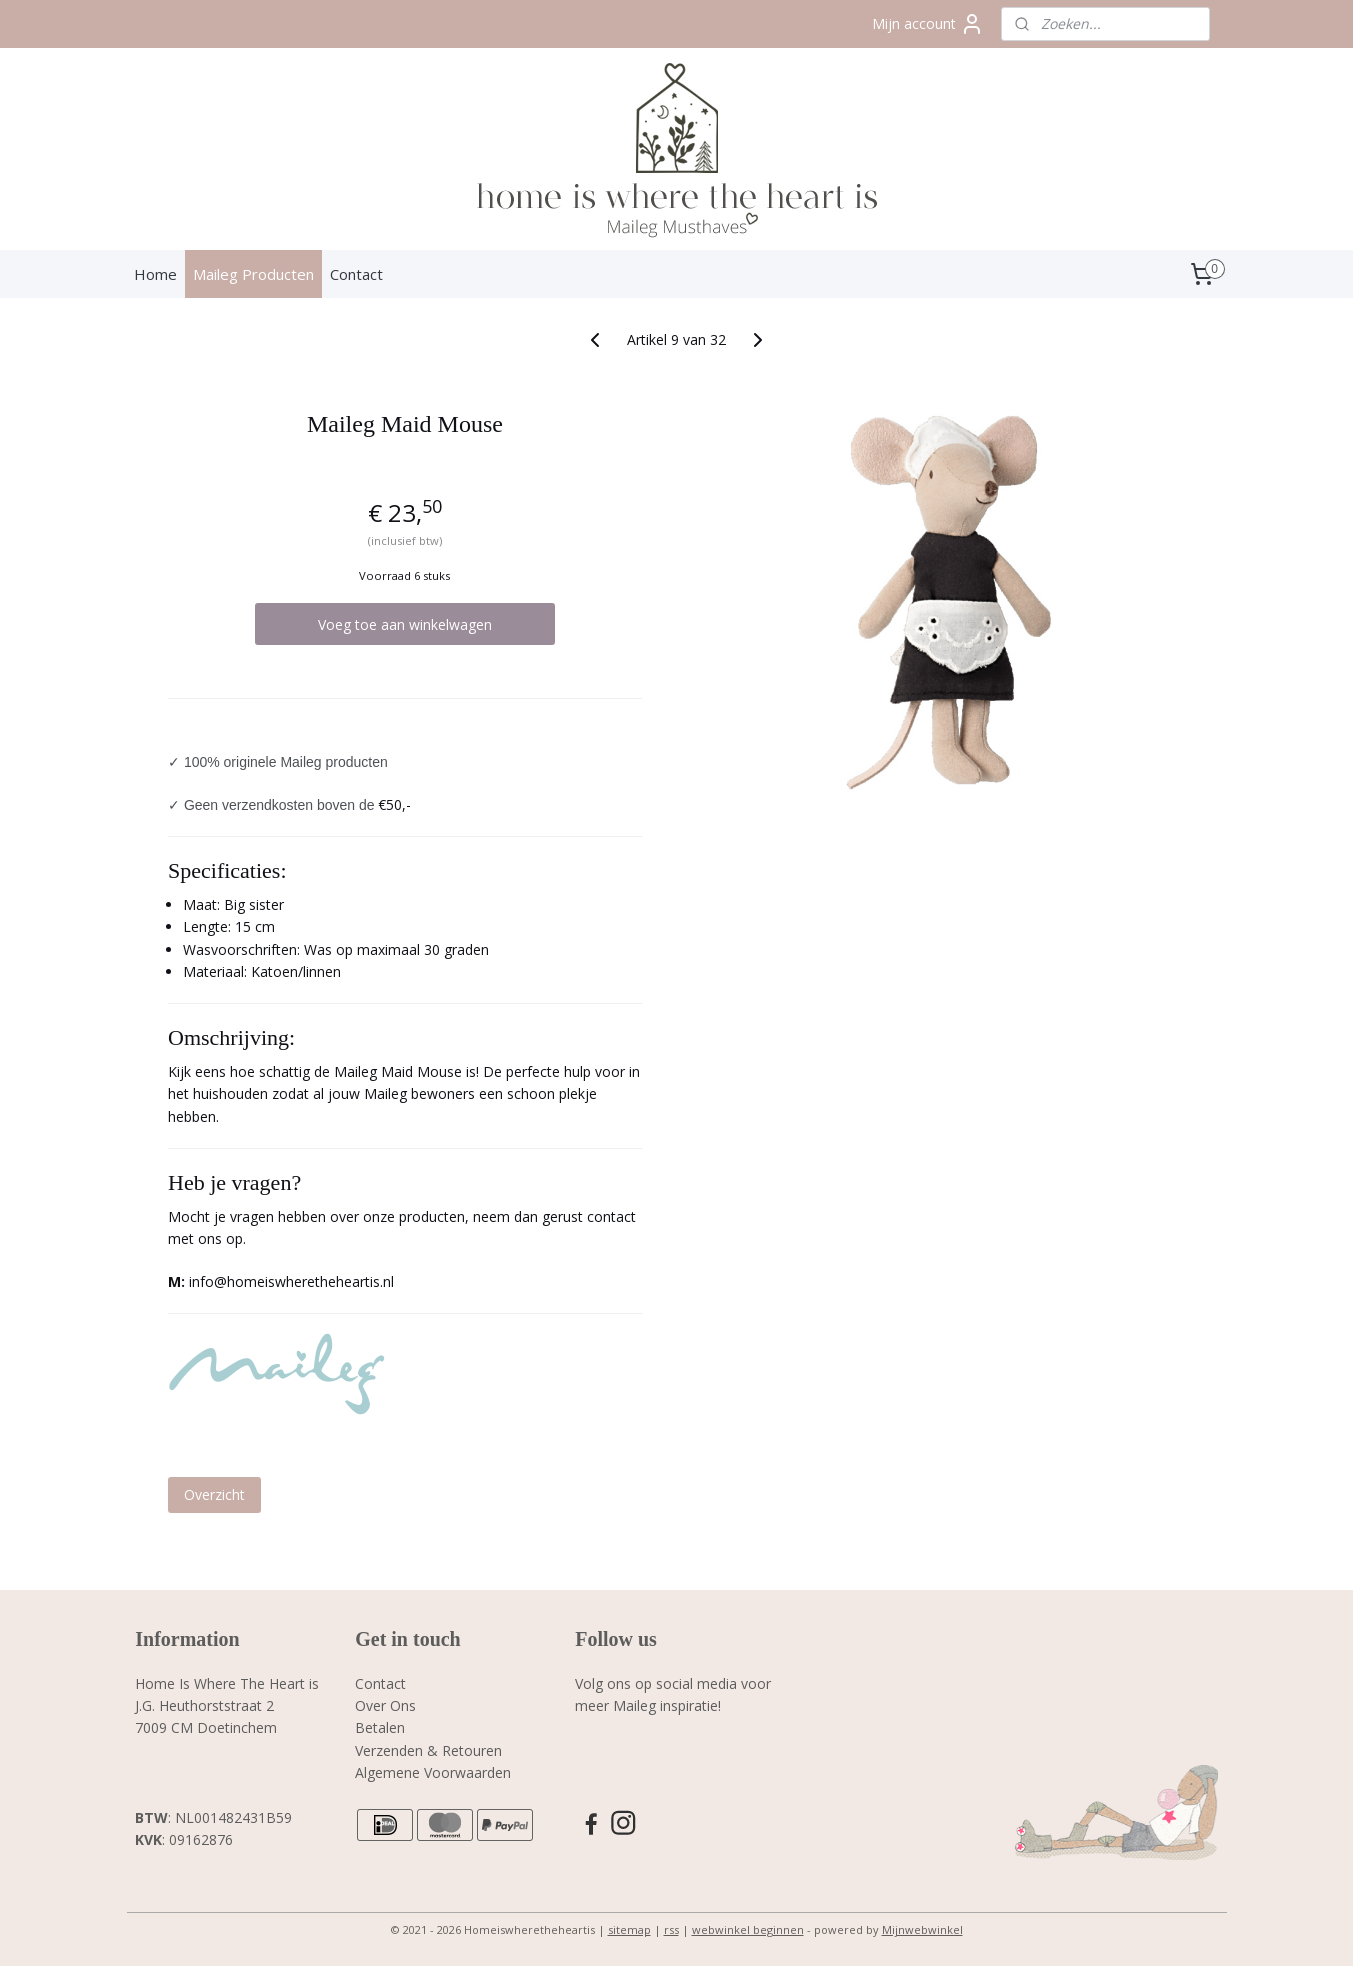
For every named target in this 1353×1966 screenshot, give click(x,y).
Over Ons (385, 1705)
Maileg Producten (253, 274)
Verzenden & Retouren (428, 1750)
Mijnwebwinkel (922, 1929)
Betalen (380, 1727)
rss (671, 1929)
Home (155, 274)
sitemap (629, 1929)
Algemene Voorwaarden (433, 1772)
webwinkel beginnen (748, 1929)
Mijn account (928, 24)
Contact (356, 274)
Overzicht (214, 1494)
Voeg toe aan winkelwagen (405, 624)
